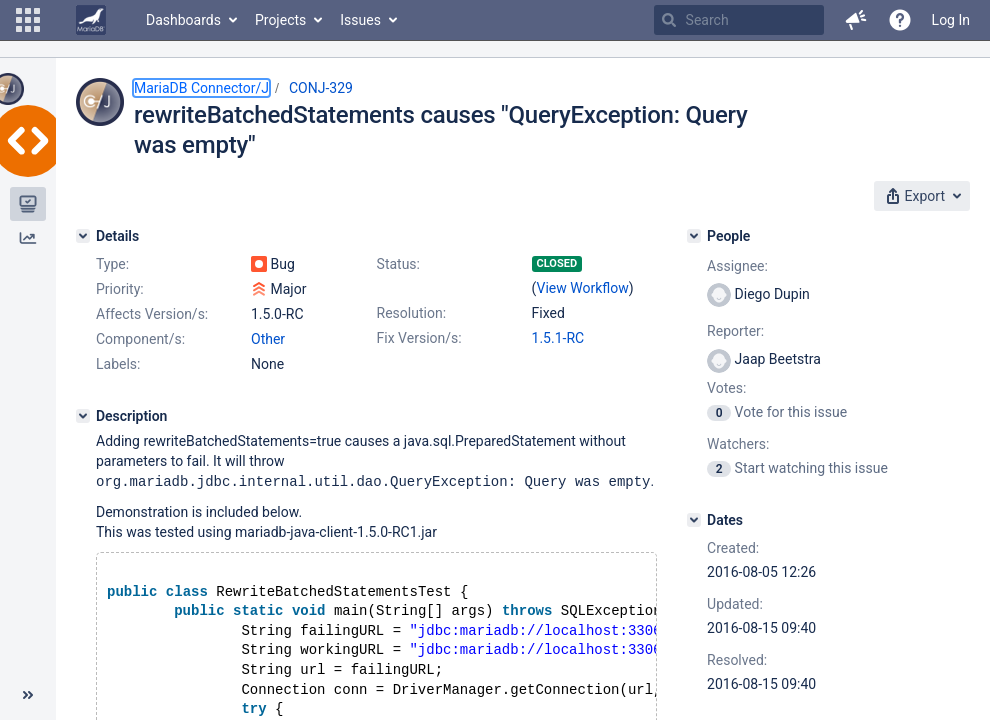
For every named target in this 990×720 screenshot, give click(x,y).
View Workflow (583, 288)
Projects (280, 20)
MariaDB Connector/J (201, 88)
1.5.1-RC (558, 338)
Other (268, 339)
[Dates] (694, 520)
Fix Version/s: (419, 338)
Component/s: (140, 339)
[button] (28, 20)
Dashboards (183, 20)
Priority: (120, 289)
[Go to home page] (91, 20)
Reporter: (735, 331)
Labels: (118, 364)
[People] (694, 236)
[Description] (83, 416)
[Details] (83, 236)
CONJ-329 (321, 88)
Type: (112, 264)
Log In (951, 20)
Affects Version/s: (152, 314)
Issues (360, 20)
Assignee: (737, 266)
